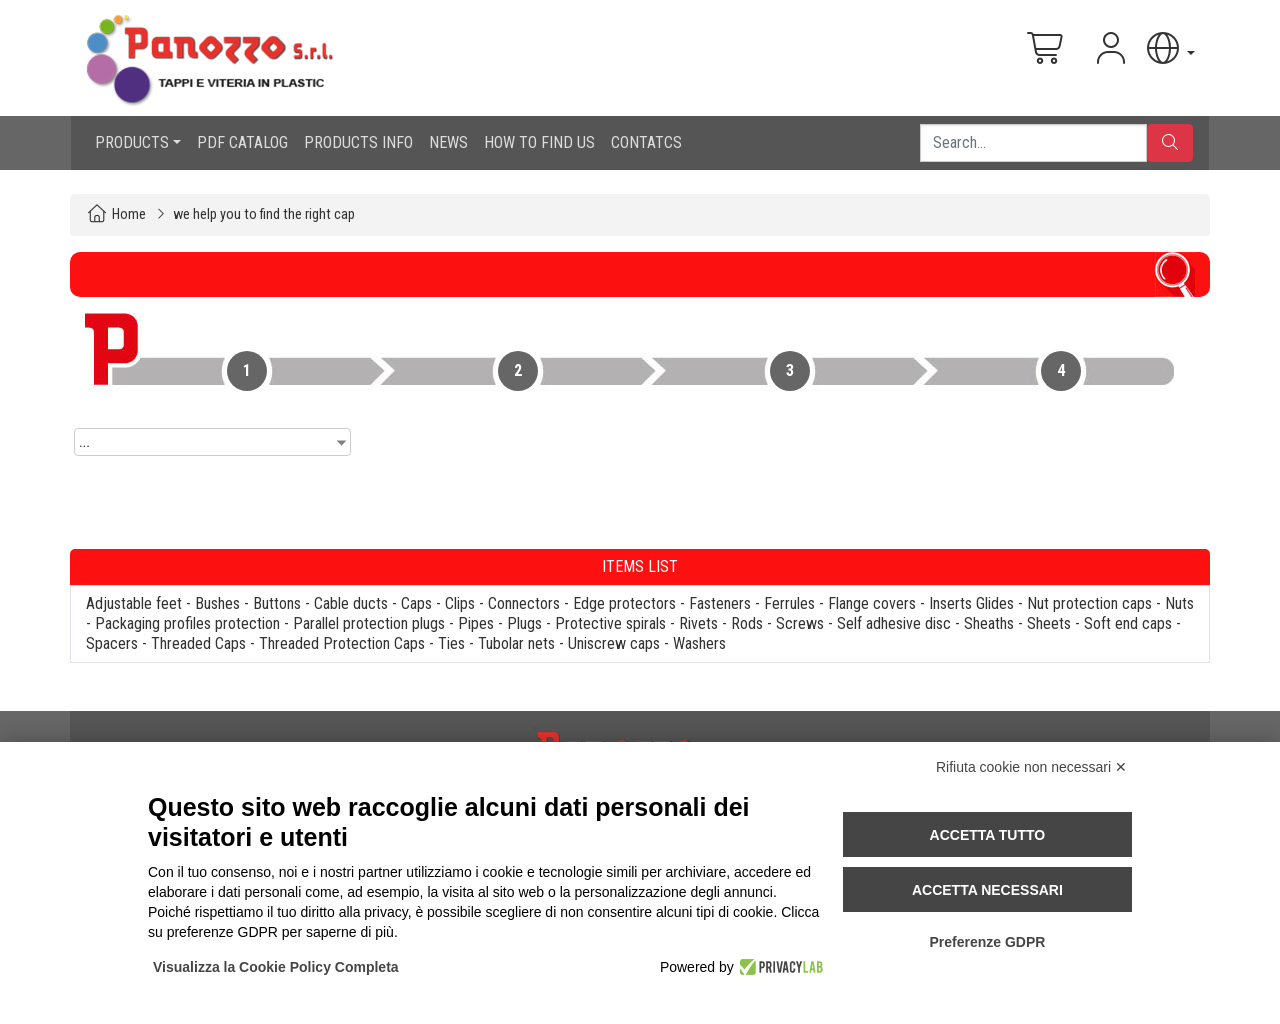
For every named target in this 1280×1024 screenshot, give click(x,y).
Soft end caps (1128, 623)
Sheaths (989, 623)
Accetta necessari (987, 890)
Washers (699, 643)
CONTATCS (646, 142)
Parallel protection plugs (369, 623)
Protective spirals (610, 623)
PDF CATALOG (242, 142)
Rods (747, 623)
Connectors (524, 603)
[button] (1169, 48)
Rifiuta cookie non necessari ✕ (1031, 767)
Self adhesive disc (894, 623)
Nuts (1179, 603)
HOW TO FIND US (539, 142)
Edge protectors (624, 603)
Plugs (524, 623)
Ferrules (789, 603)
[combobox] (212, 442)
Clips (460, 603)
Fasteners (720, 603)
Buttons (277, 603)
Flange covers (872, 603)
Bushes (217, 603)
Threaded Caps (198, 643)
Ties (451, 643)
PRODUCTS (132, 142)
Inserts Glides (971, 603)
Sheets (1049, 623)
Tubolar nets (516, 643)
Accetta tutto (988, 835)
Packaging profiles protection (187, 623)
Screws (800, 623)
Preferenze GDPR (987, 942)
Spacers (112, 643)
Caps (416, 603)
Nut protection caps (1089, 603)
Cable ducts (351, 603)
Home (129, 214)
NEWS (448, 142)
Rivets (698, 623)
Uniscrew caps (614, 643)
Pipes (476, 623)
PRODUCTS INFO (358, 142)
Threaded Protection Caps (342, 643)
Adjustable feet (134, 603)
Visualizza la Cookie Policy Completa (276, 967)
